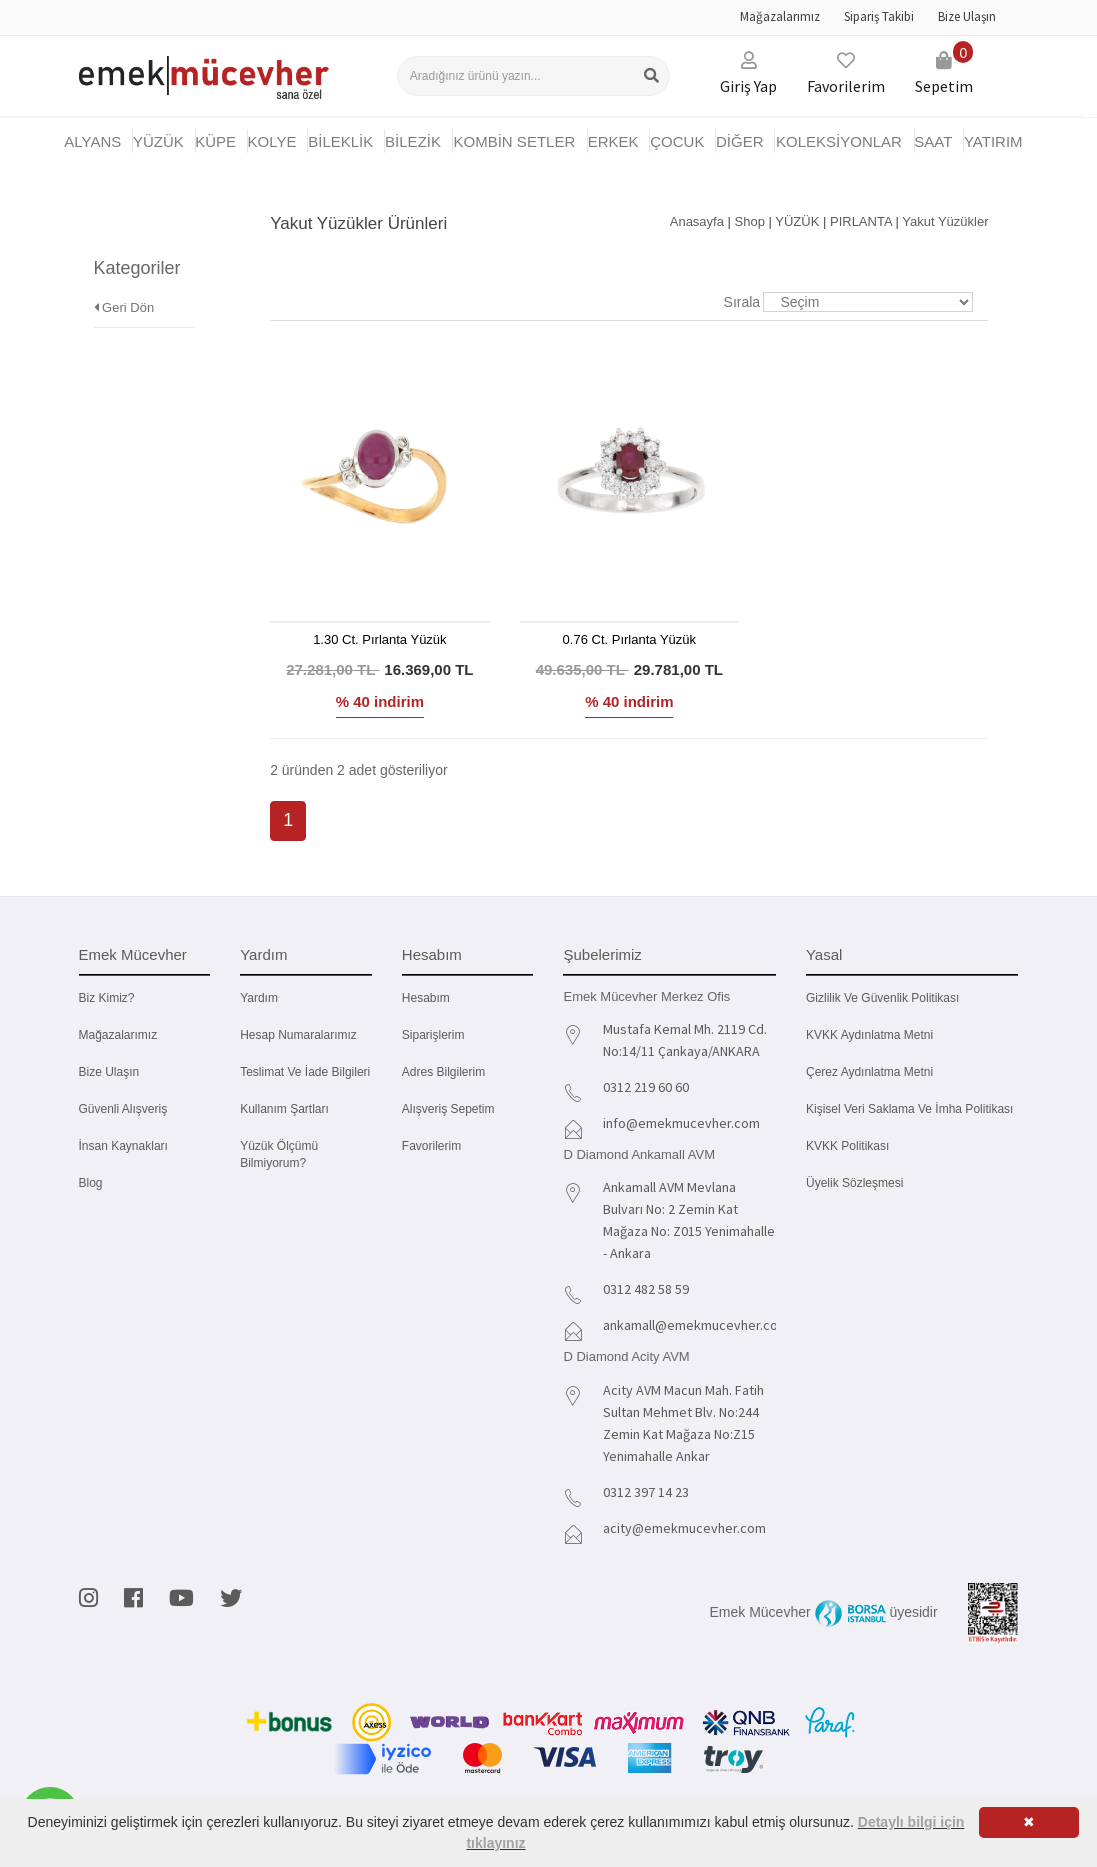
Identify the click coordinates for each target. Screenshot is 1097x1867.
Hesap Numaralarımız (298, 1035)
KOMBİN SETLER (515, 141)
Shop (750, 221)
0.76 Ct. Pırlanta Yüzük (629, 639)
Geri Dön (124, 278)
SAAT (933, 141)
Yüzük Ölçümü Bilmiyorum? (279, 1154)
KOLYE (272, 141)
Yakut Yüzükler (945, 221)
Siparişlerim (433, 1035)
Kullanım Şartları (284, 1109)
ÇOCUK (677, 141)
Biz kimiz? (107, 998)
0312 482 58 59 (646, 1289)
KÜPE (215, 141)
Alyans (92, 141)
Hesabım (426, 998)
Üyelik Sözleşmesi (854, 1183)
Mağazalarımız (780, 16)
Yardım (259, 998)
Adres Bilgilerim (443, 1072)
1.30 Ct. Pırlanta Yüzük (379, 639)
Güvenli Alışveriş (123, 1109)
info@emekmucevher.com (681, 1123)
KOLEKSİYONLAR (839, 141)
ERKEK (613, 141)
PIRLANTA (861, 221)
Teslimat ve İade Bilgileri (305, 1072)
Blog (91, 1183)
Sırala (742, 302)
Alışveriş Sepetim (448, 1109)
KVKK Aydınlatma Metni (869, 1035)
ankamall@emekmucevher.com (696, 1325)
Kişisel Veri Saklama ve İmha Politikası (909, 1109)
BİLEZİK (413, 141)
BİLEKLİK (340, 141)
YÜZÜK (158, 141)
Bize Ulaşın (967, 16)
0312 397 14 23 (646, 1492)
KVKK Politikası (847, 1146)
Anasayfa (697, 221)
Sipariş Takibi (879, 16)
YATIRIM (993, 141)
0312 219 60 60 (646, 1087)
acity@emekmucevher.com (684, 1528)
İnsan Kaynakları (123, 1146)
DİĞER (740, 141)
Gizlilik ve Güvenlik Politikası (882, 998)
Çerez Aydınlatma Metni (869, 1072)
